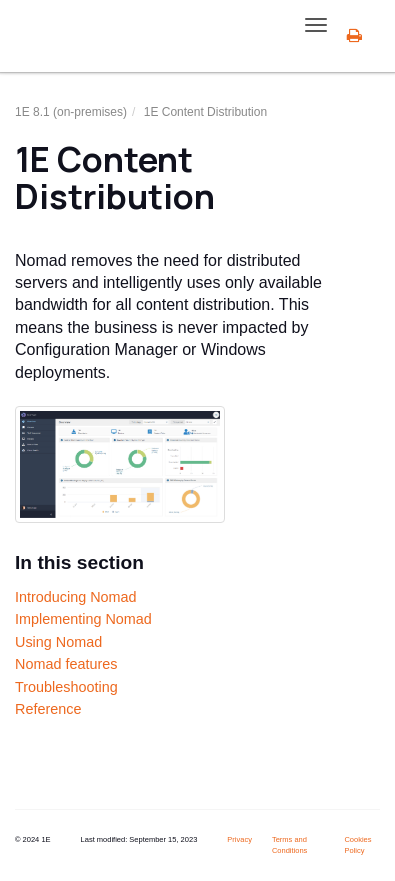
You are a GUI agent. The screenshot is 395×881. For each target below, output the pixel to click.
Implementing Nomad (83, 619)
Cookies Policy (357, 845)
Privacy (239, 839)
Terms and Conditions (289, 845)
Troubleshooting (66, 687)
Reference (48, 709)
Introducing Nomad (76, 597)
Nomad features (66, 664)
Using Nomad (58, 642)
